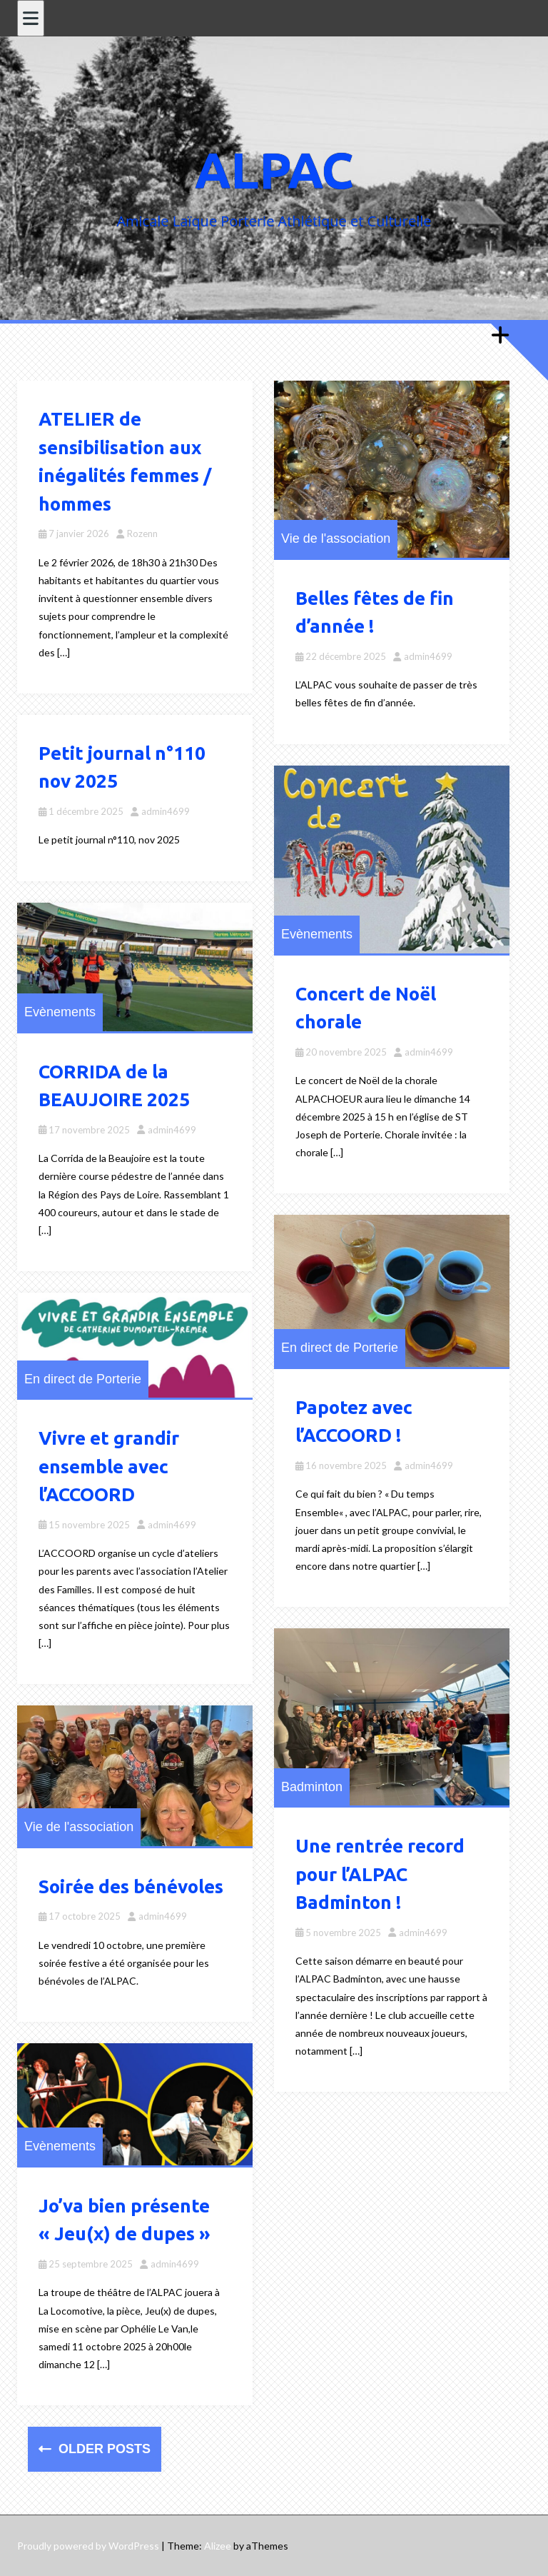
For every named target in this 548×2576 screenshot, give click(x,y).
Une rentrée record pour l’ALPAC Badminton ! (380, 1874)
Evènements (316, 934)
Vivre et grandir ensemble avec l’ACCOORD (109, 1466)
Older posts (103, 2449)
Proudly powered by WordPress (88, 2546)
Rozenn (142, 533)
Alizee (217, 2546)
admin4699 (428, 656)
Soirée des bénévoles (131, 1886)
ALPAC (274, 170)
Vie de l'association (335, 538)
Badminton (311, 1787)
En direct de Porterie (339, 1347)
